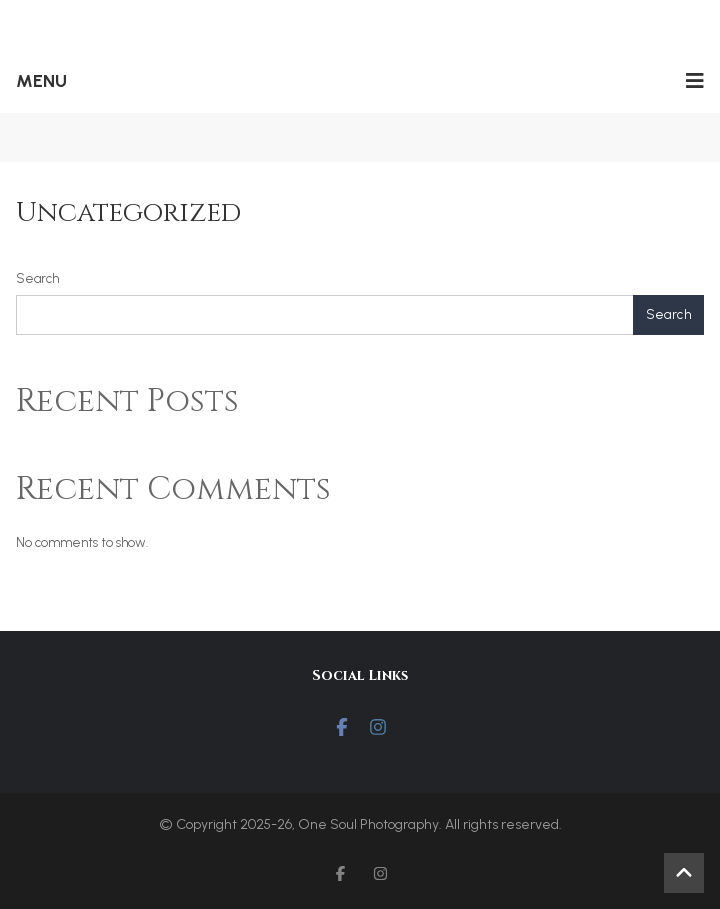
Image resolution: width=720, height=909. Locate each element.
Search (37, 278)
